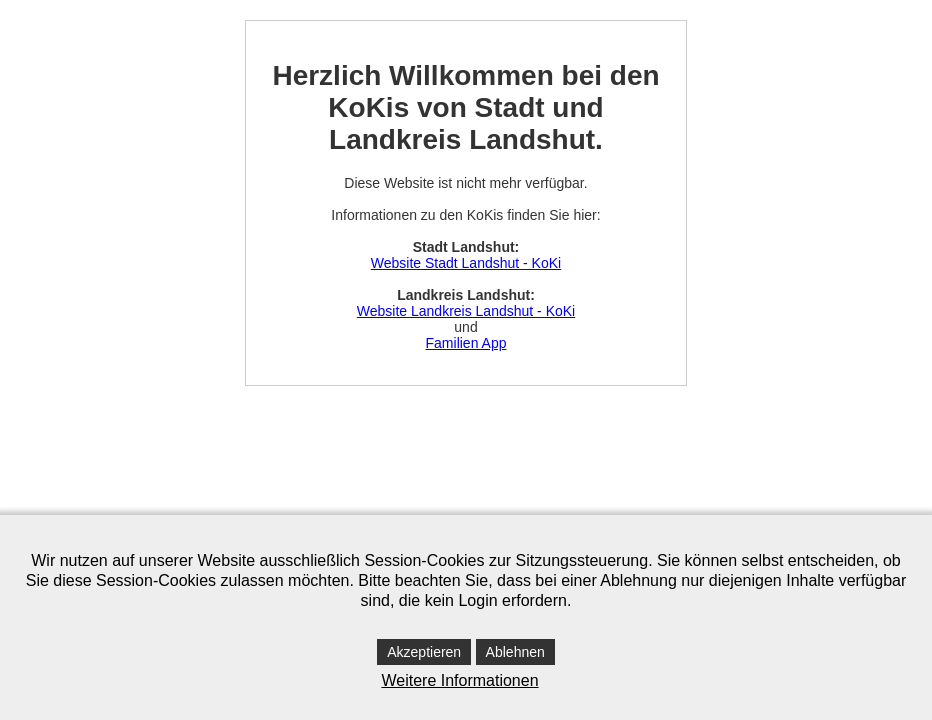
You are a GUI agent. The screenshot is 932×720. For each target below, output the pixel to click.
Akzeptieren (424, 652)
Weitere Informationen (459, 680)
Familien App (466, 343)
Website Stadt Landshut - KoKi (466, 263)
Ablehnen (515, 652)
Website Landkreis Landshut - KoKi (466, 311)
